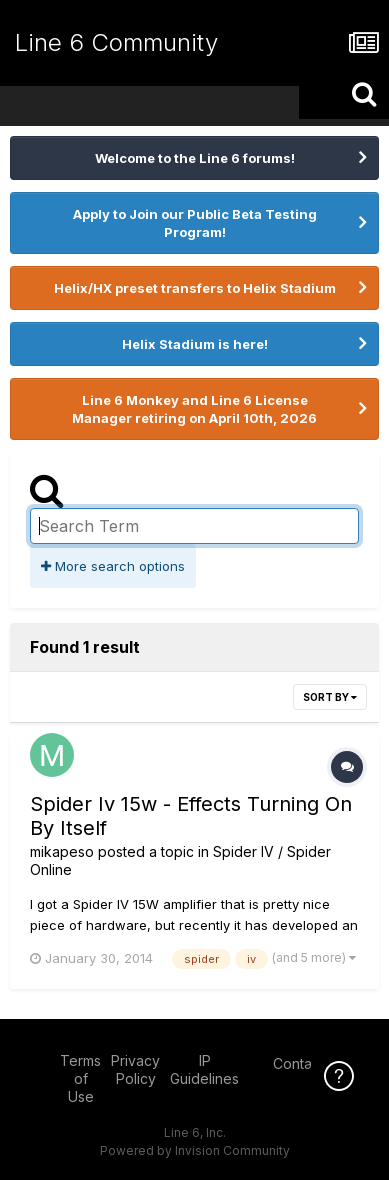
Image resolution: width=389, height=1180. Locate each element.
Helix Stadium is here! (195, 344)
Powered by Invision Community (195, 1150)
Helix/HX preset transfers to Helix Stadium (195, 288)
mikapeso (62, 851)
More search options (113, 566)
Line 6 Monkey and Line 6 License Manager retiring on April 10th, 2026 (194, 409)
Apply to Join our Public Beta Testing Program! (195, 223)
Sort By (330, 697)
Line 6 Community (116, 42)
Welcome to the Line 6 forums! (195, 158)
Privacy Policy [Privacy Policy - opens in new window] (135, 1069)
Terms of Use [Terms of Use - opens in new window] (80, 1078)
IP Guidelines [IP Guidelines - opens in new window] (204, 1069)
